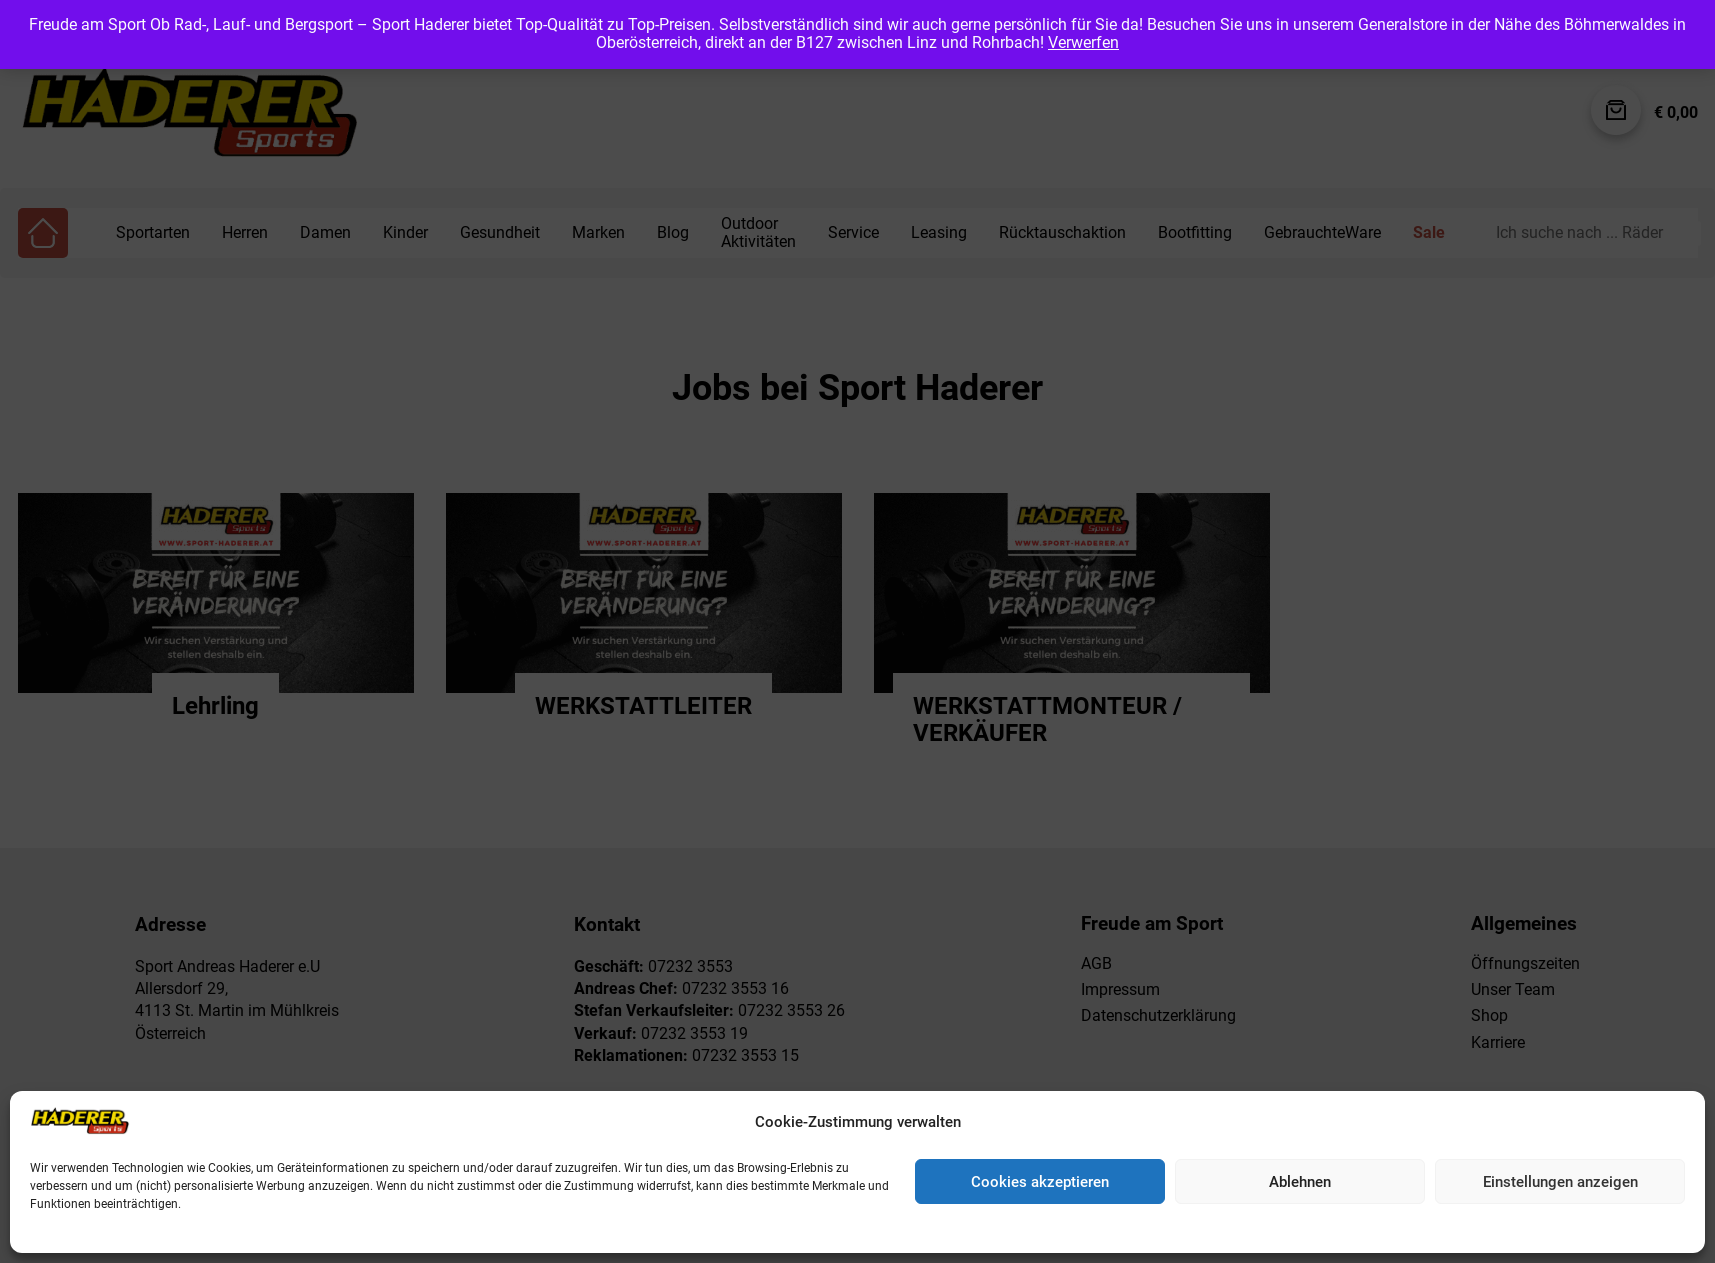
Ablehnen (1300, 1182)
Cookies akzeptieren (1040, 1182)
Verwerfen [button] (1083, 42)
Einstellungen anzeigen (1560, 1182)
